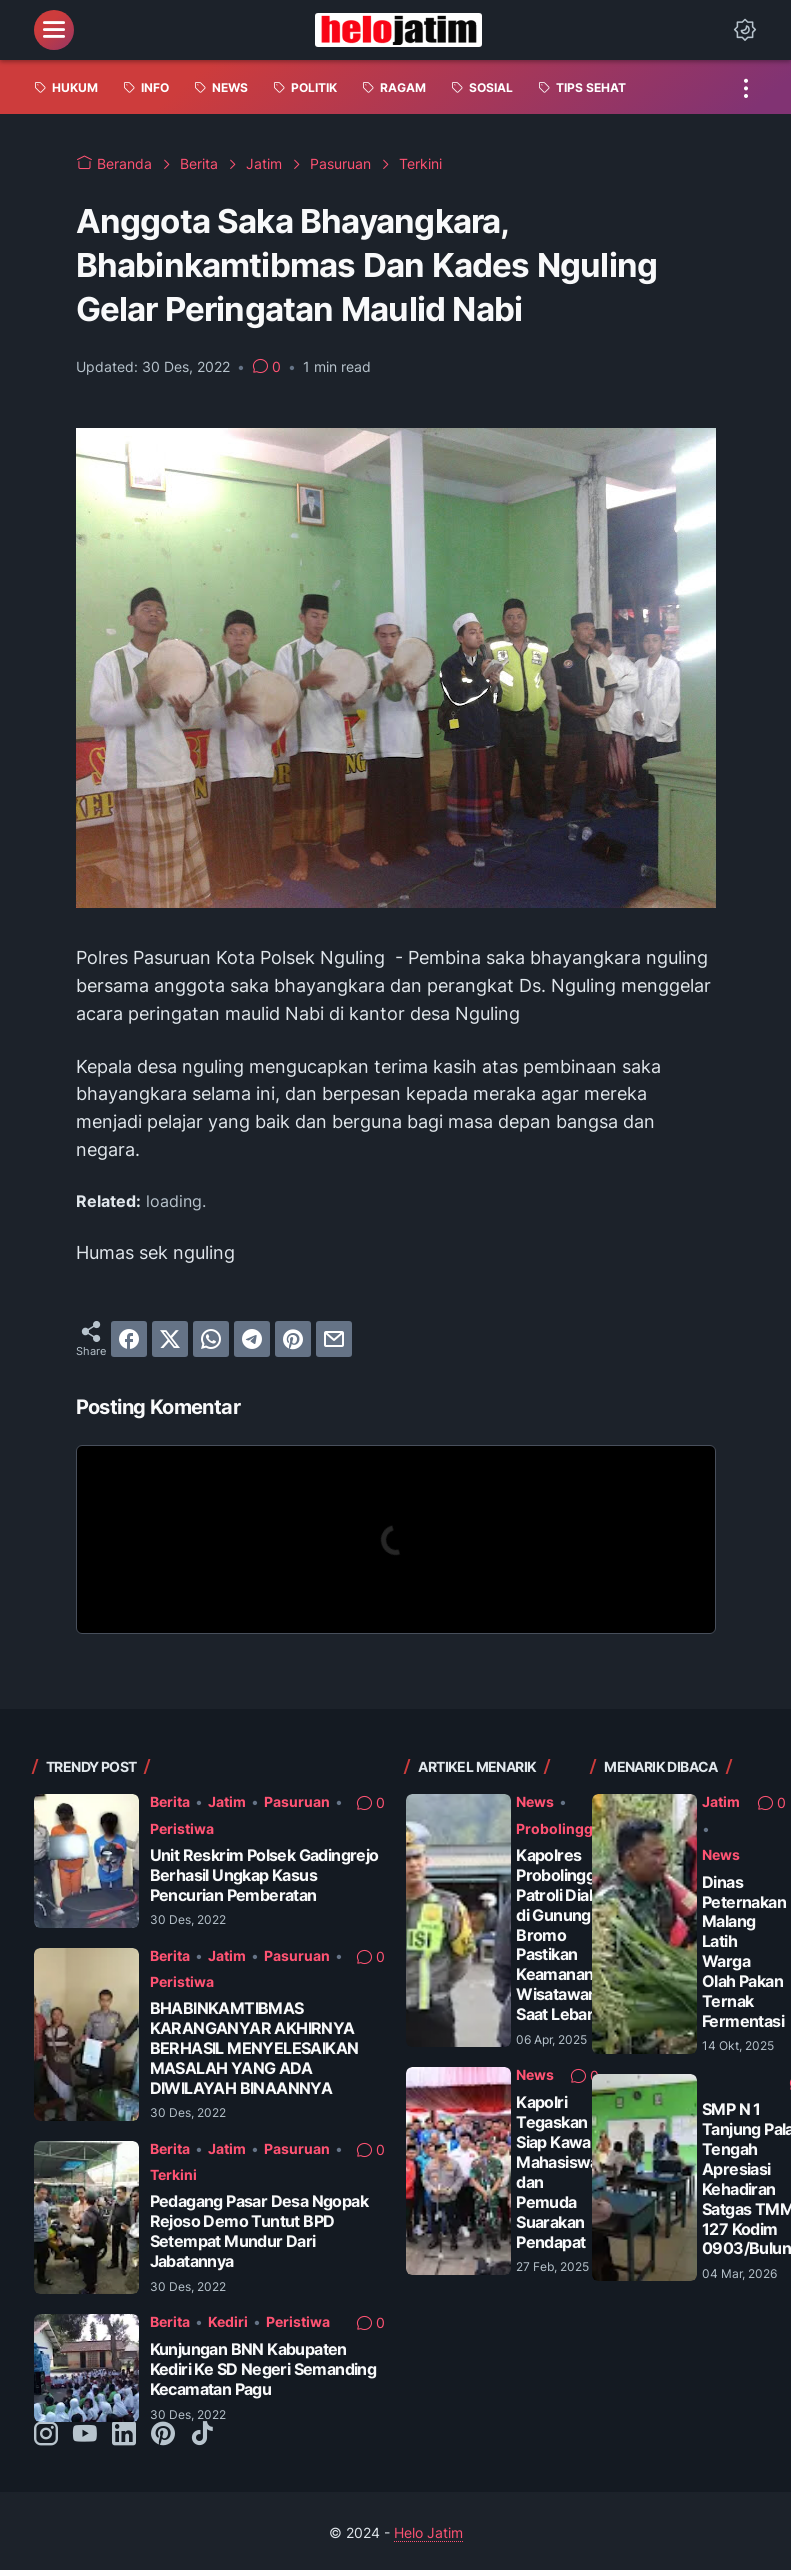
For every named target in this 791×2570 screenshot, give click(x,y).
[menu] (54, 30)
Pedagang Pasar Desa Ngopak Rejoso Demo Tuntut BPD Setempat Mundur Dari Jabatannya (259, 2231)
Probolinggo (559, 1828)
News (535, 1801)
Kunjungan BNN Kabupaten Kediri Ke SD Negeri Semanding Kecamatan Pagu (263, 2369)
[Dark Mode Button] (745, 30)
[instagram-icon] (46, 2435)
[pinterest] (293, 1339)
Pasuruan (297, 1801)
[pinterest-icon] (163, 2435)
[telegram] (252, 1339)
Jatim (227, 1801)
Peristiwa (182, 1828)
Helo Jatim (428, 2532)
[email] (334, 1339)
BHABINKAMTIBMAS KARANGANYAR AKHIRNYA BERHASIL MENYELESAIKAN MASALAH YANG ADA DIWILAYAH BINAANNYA (254, 2048)
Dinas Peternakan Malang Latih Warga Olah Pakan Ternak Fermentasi (744, 1952)
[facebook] (129, 1339)
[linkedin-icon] (124, 2435)
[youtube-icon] (85, 2435)
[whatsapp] (211, 1339)
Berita (170, 1801)
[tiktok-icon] (202, 2435)
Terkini (173, 2174)
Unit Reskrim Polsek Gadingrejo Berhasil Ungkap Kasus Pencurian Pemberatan (264, 1875)
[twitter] (170, 1339)
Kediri (228, 2321)
